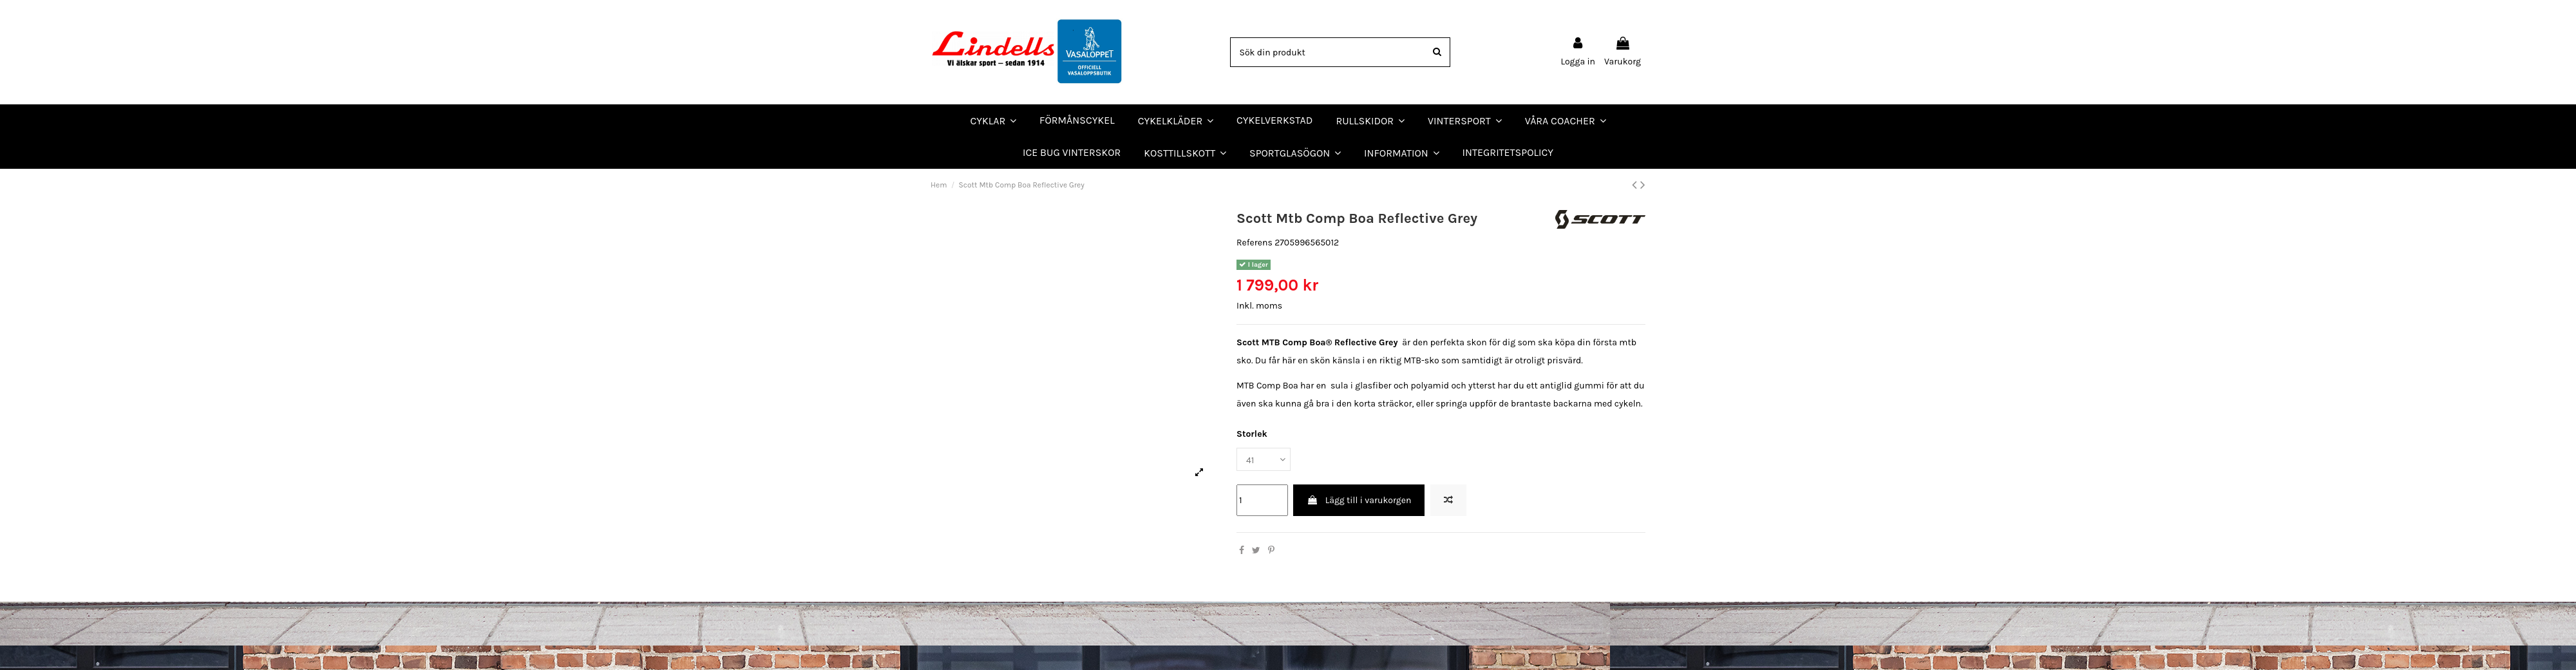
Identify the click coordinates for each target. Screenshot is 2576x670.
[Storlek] (1263, 460)
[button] (1565, 120)
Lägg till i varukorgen (1359, 500)
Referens (1254, 242)
